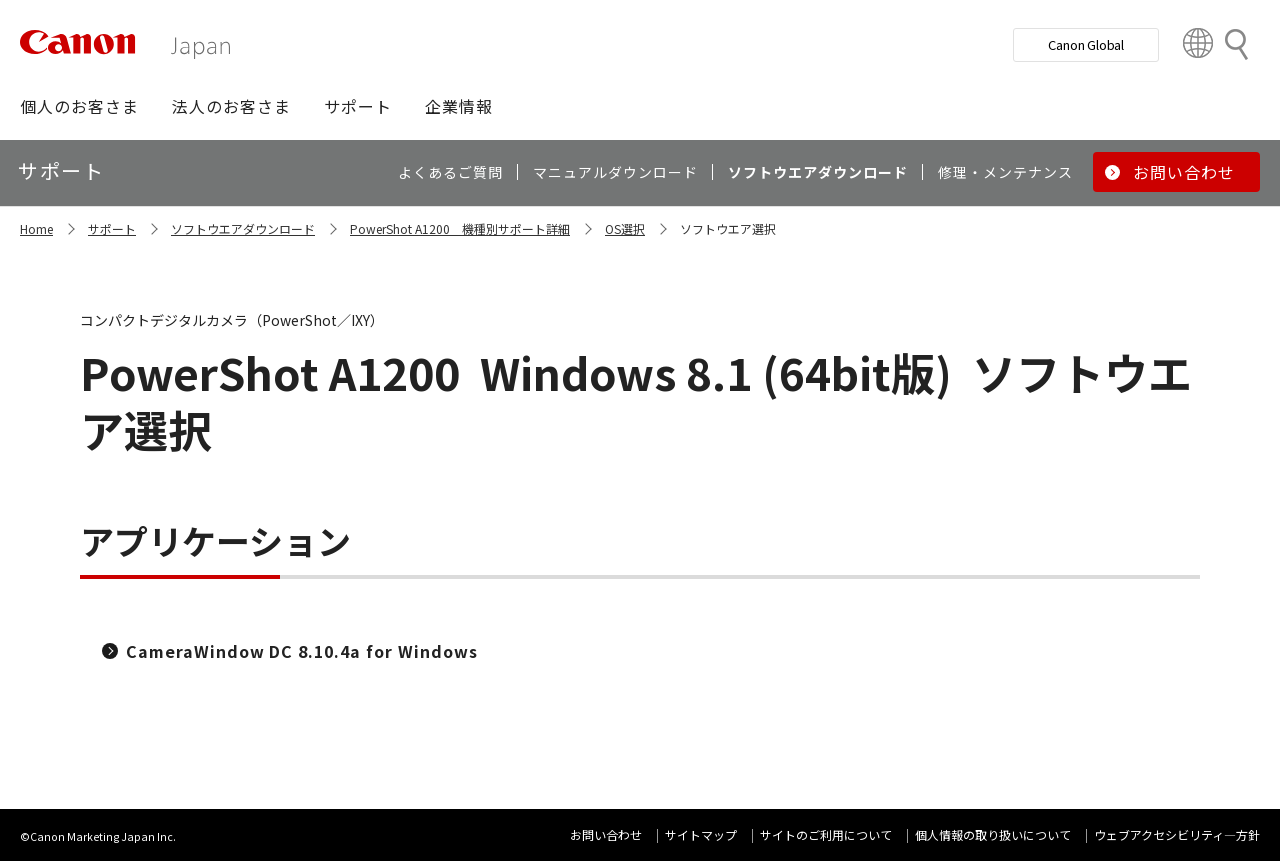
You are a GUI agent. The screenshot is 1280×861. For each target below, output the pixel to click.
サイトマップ (701, 834)
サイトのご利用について (826, 834)
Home (36, 228)
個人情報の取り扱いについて (993, 834)
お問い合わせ (606, 834)
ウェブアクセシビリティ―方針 (1177, 834)
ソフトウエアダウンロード (243, 228)
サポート (112, 228)
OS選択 (625, 228)
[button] (79, 106)
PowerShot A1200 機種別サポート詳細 (460, 228)
